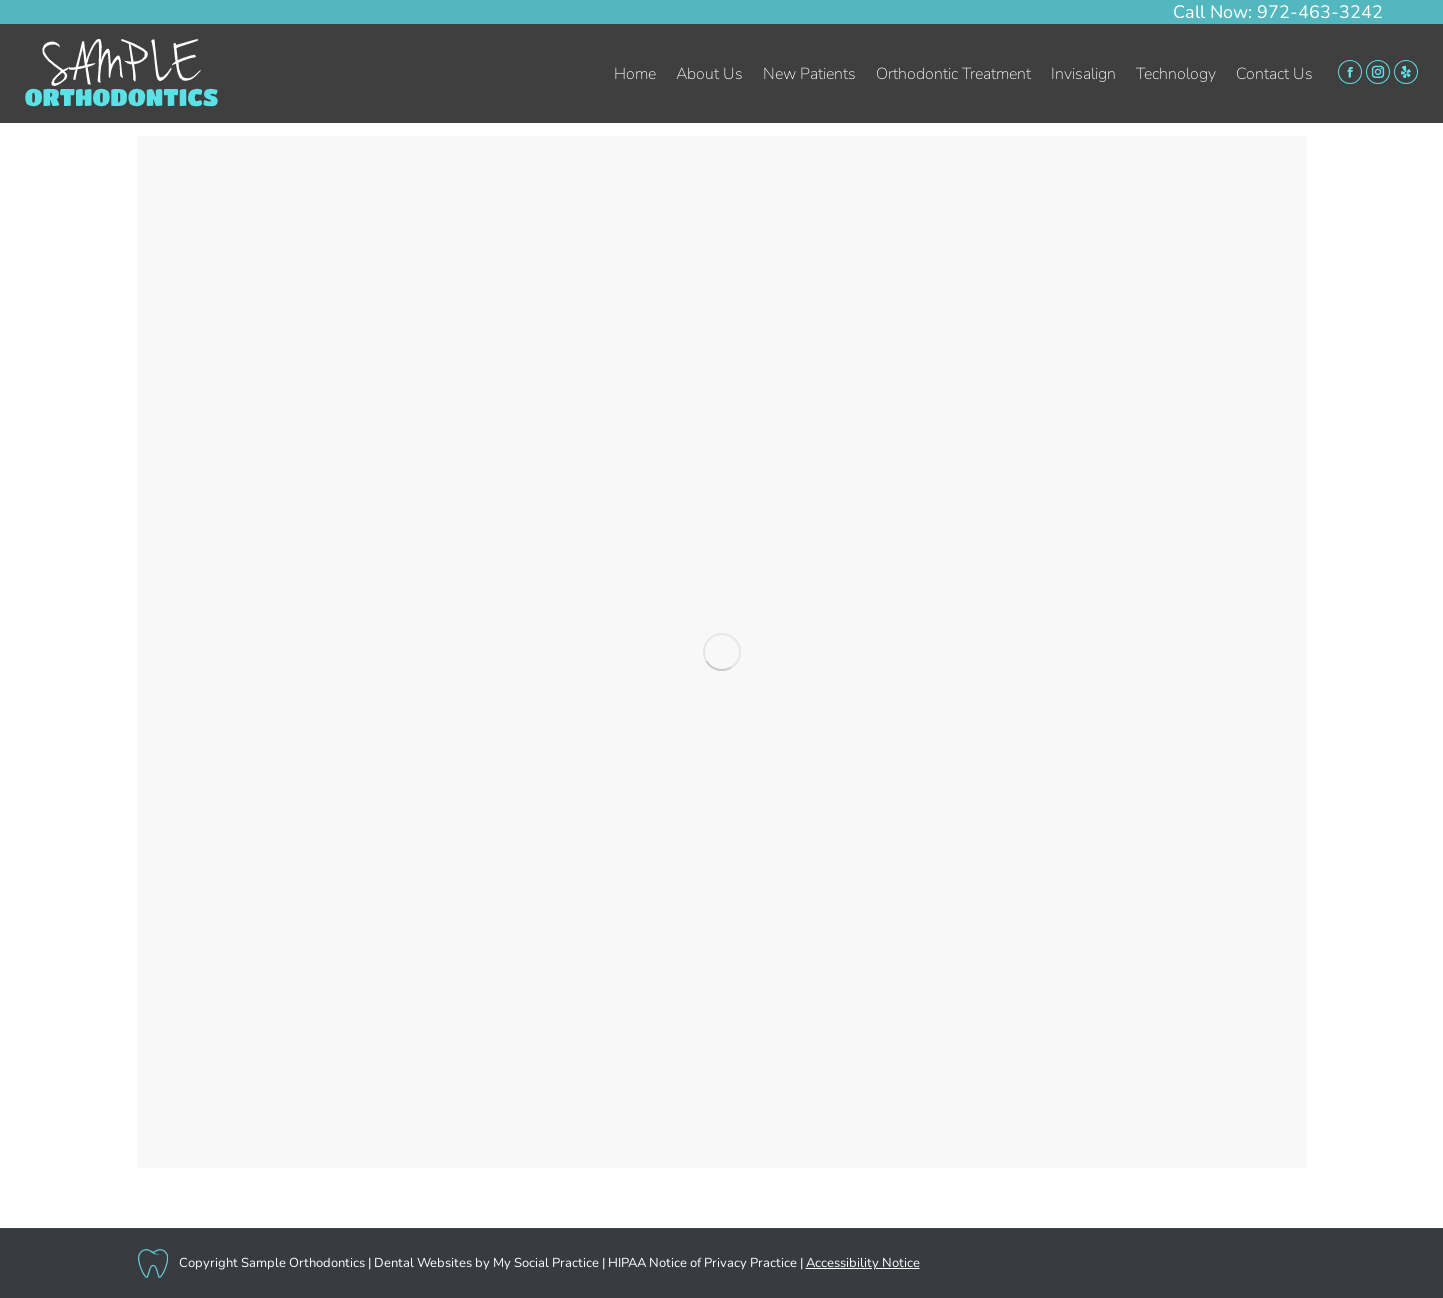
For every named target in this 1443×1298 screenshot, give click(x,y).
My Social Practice (544, 1263)
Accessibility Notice (863, 1263)
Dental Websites (423, 1263)
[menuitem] (635, 74)
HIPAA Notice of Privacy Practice (702, 1263)
